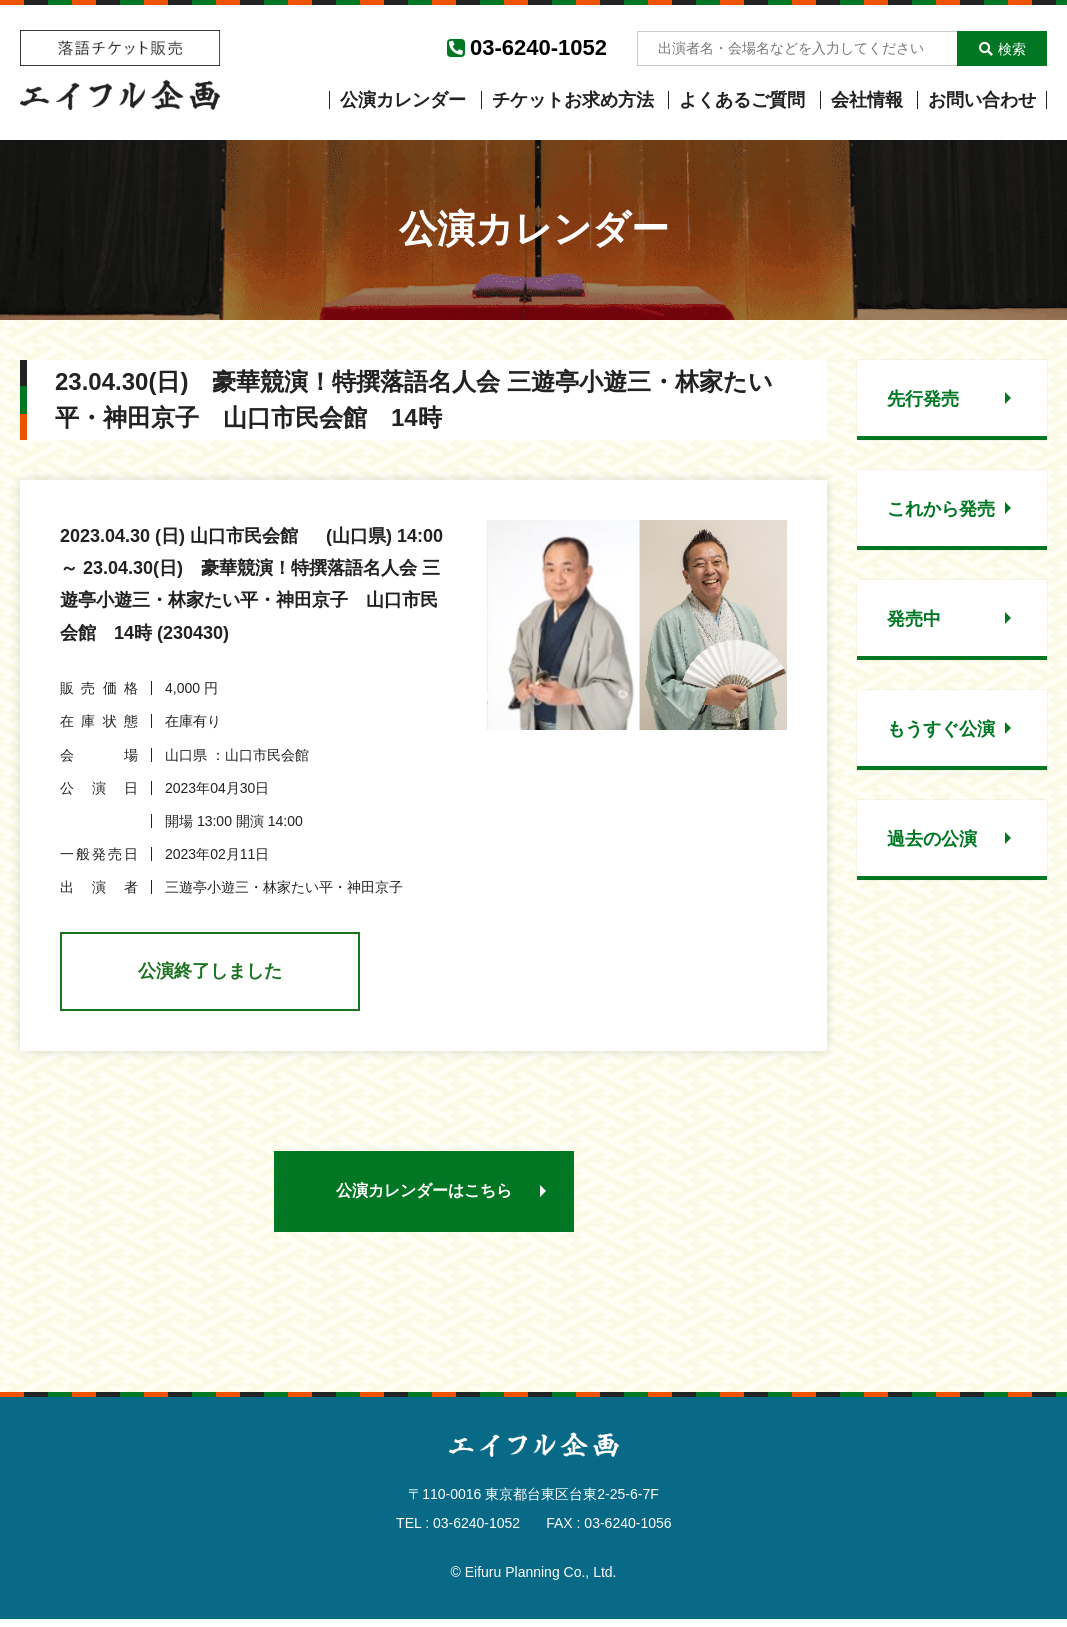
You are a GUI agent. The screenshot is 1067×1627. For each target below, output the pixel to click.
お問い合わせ (982, 100)
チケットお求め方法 (573, 100)
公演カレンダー (403, 100)
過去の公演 (932, 839)
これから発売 (941, 509)
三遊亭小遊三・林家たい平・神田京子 (284, 887)
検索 (1002, 49)
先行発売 (923, 399)
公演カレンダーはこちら (424, 1197)
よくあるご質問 (742, 100)
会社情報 (867, 100)
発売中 (914, 619)
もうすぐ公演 (941, 729)
